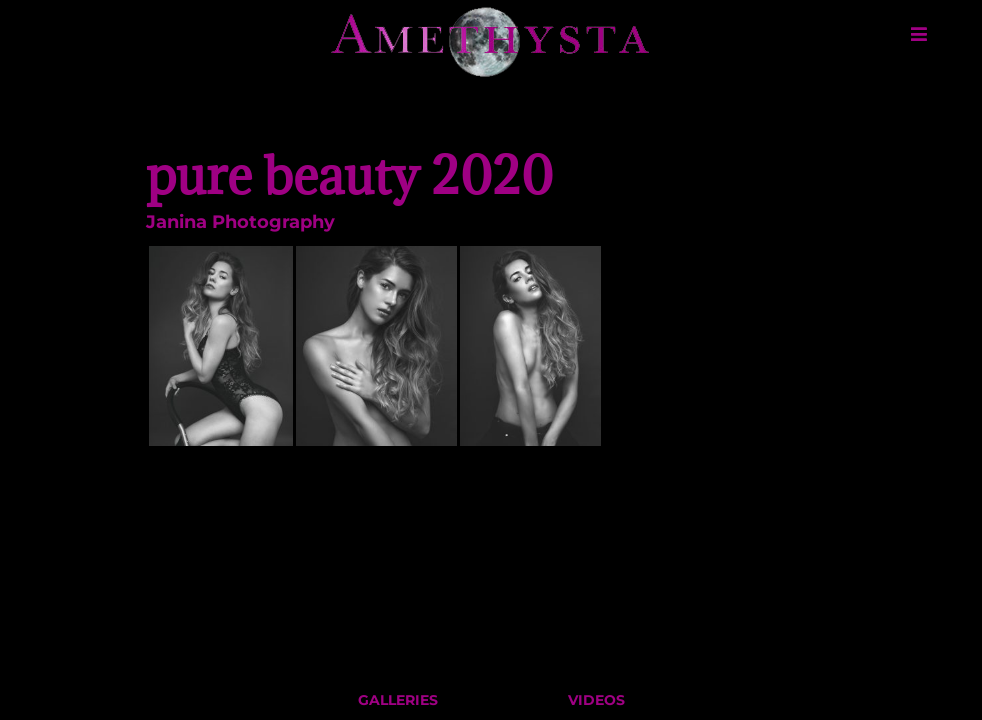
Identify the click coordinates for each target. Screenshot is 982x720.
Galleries (398, 705)
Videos (596, 705)
